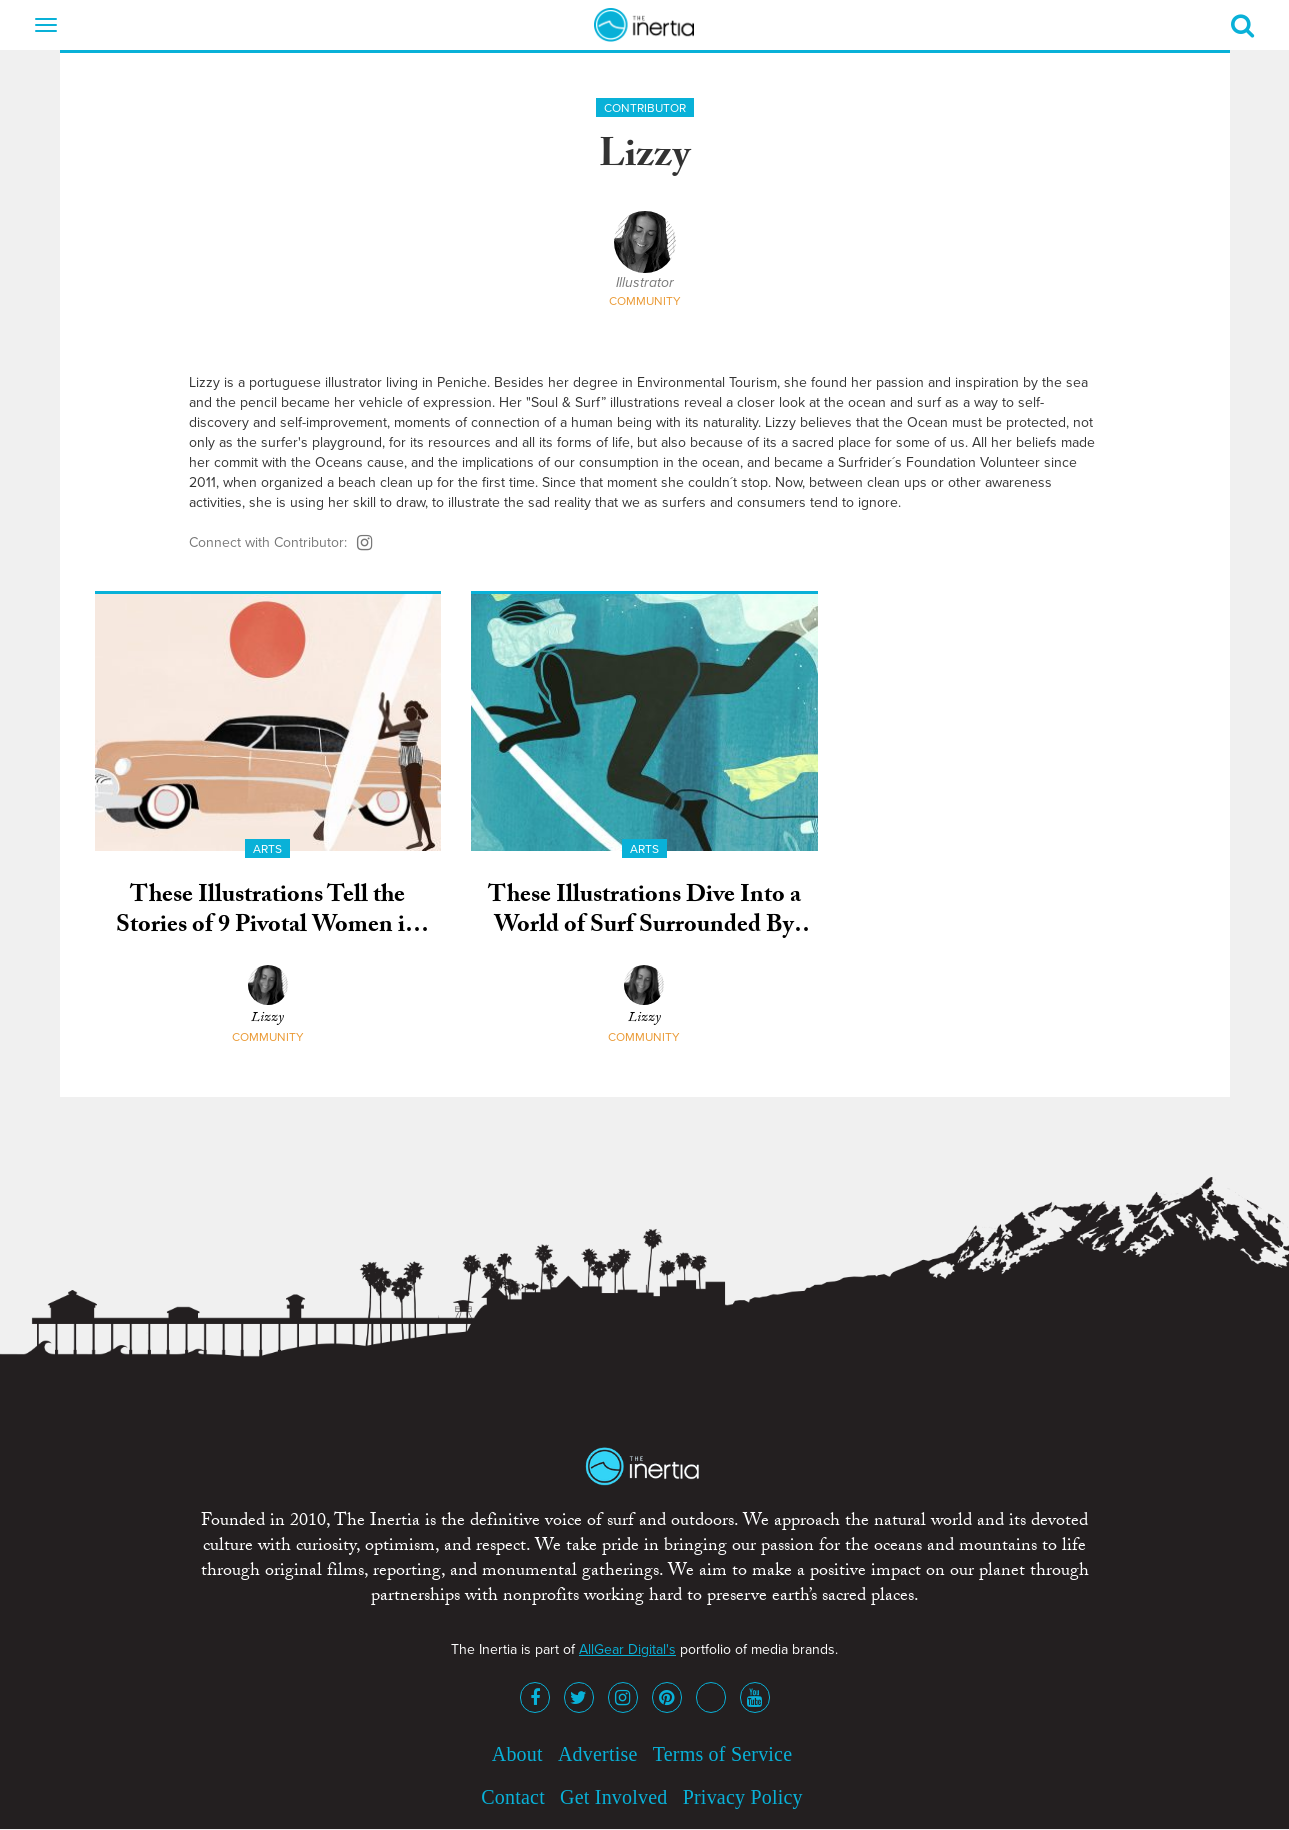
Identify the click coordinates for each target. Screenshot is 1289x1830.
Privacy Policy (743, 1797)
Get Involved (613, 1797)
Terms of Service (723, 1754)
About (517, 1754)
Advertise (598, 1754)
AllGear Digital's (627, 1649)
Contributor (645, 108)
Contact (513, 1797)
